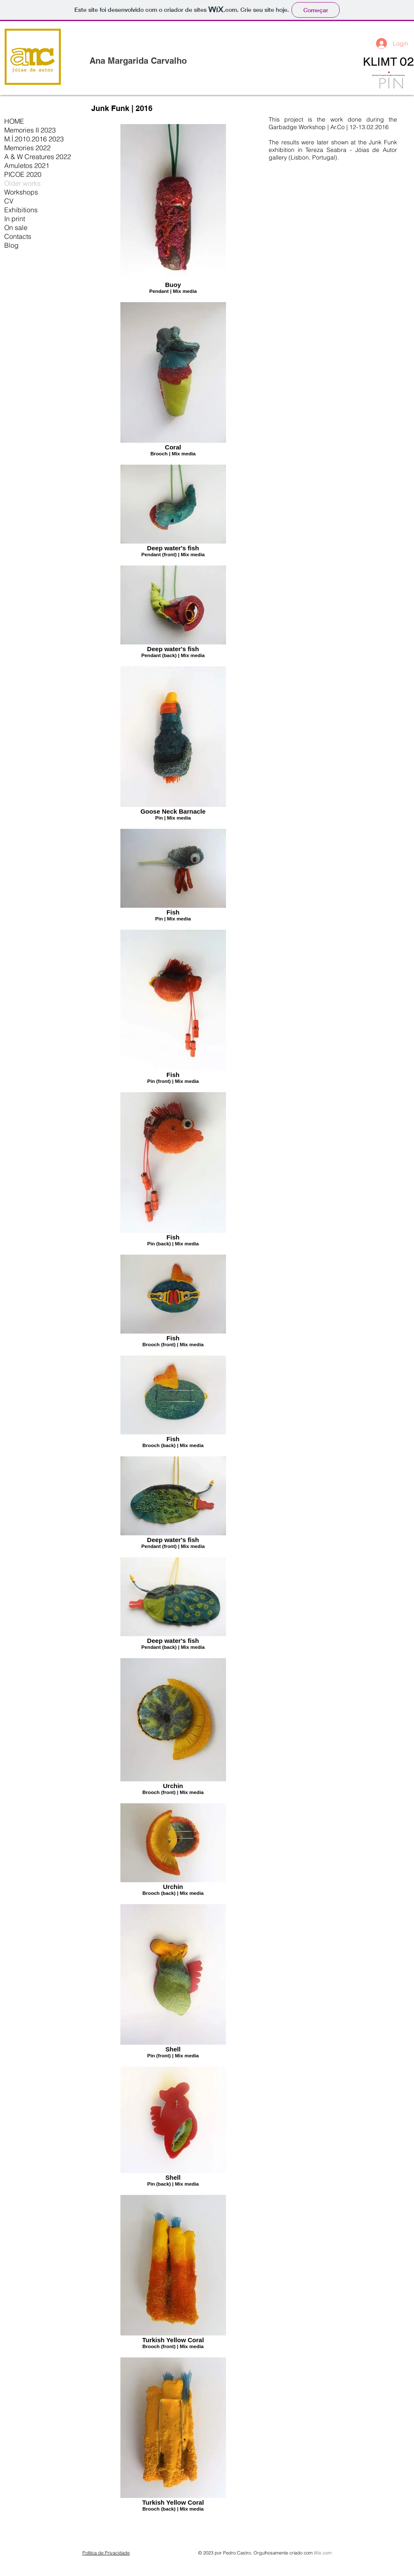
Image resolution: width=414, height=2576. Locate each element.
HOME (14, 121)
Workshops (21, 192)
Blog (11, 245)
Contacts (17, 236)
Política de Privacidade (106, 2553)
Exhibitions (21, 210)
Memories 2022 (27, 147)
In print (14, 218)
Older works (22, 183)
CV (9, 201)
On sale (15, 227)
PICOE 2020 (22, 174)
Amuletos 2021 (26, 165)
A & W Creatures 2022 (37, 156)
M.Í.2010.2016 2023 (34, 139)
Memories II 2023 (30, 130)
